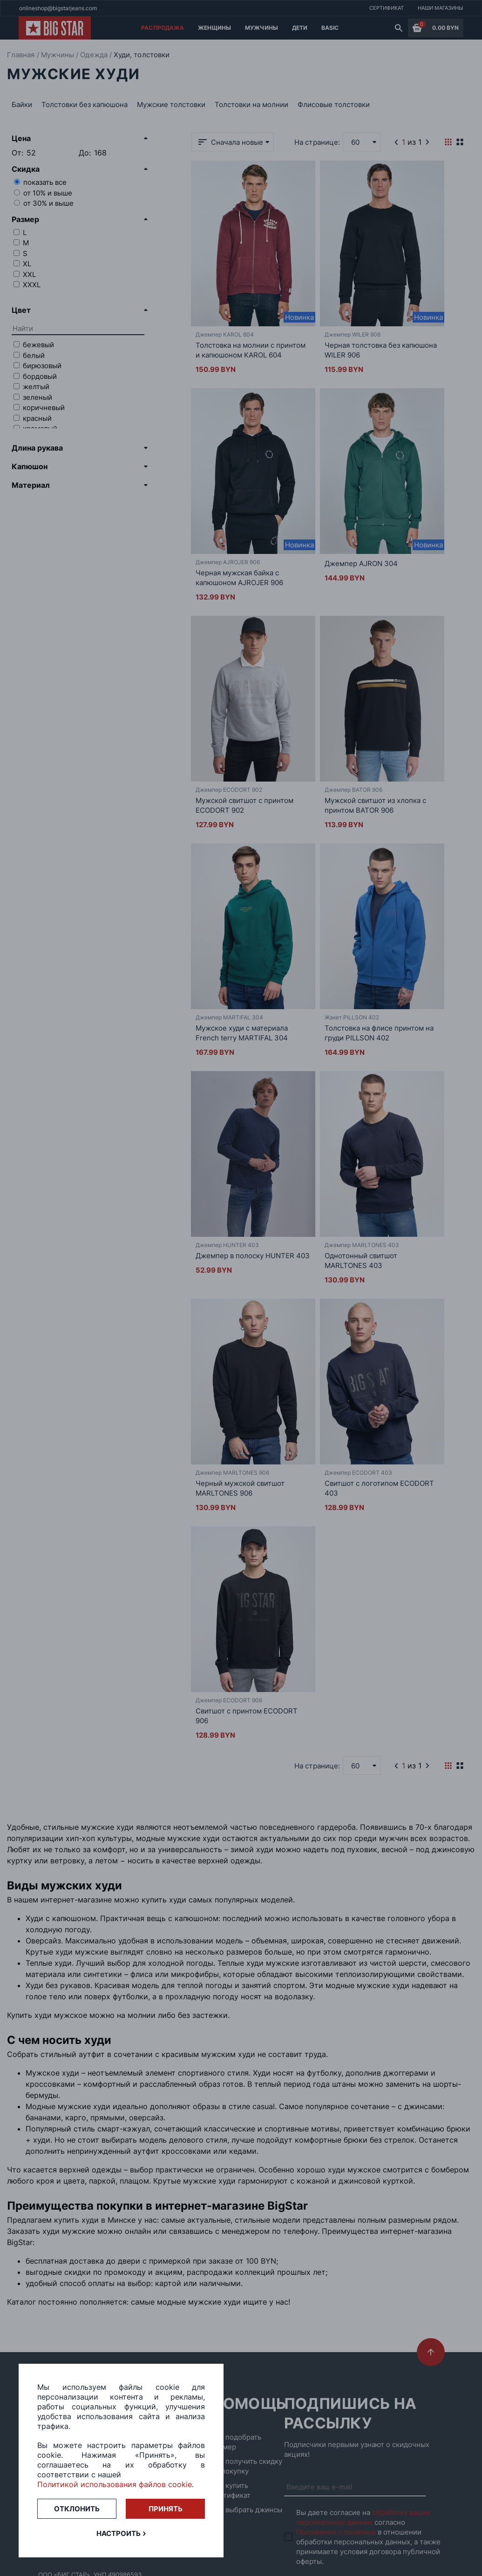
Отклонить (77, 2508)
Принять (166, 2508)
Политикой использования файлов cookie (114, 2484)
